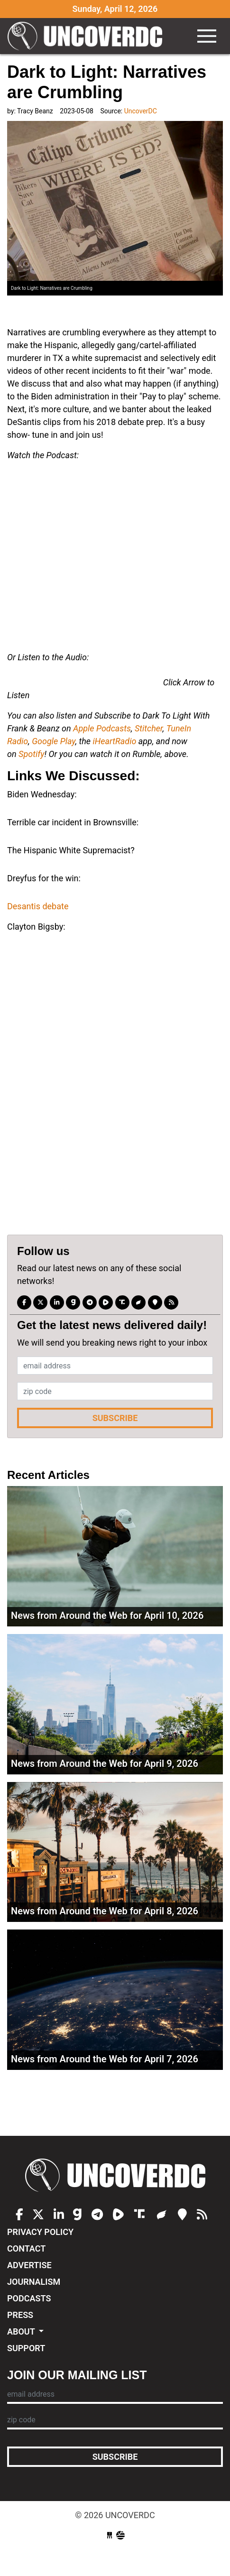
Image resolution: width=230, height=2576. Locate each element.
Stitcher (149, 728)
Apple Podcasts (102, 728)
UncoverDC (88, 36)
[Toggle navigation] (206, 36)
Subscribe (115, 1418)
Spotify (31, 754)
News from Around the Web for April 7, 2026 (104, 2059)
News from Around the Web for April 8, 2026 (104, 1911)
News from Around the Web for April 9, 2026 (104, 1763)
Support (26, 2348)
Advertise (29, 2265)
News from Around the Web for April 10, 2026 (107, 1615)
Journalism (33, 2282)
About (22, 2331)
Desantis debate (37, 906)
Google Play (53, 741)
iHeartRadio (115, 741)
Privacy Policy (40, 2232)
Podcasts (29, 2298)
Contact (26, 2248)
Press (20, 2315)
